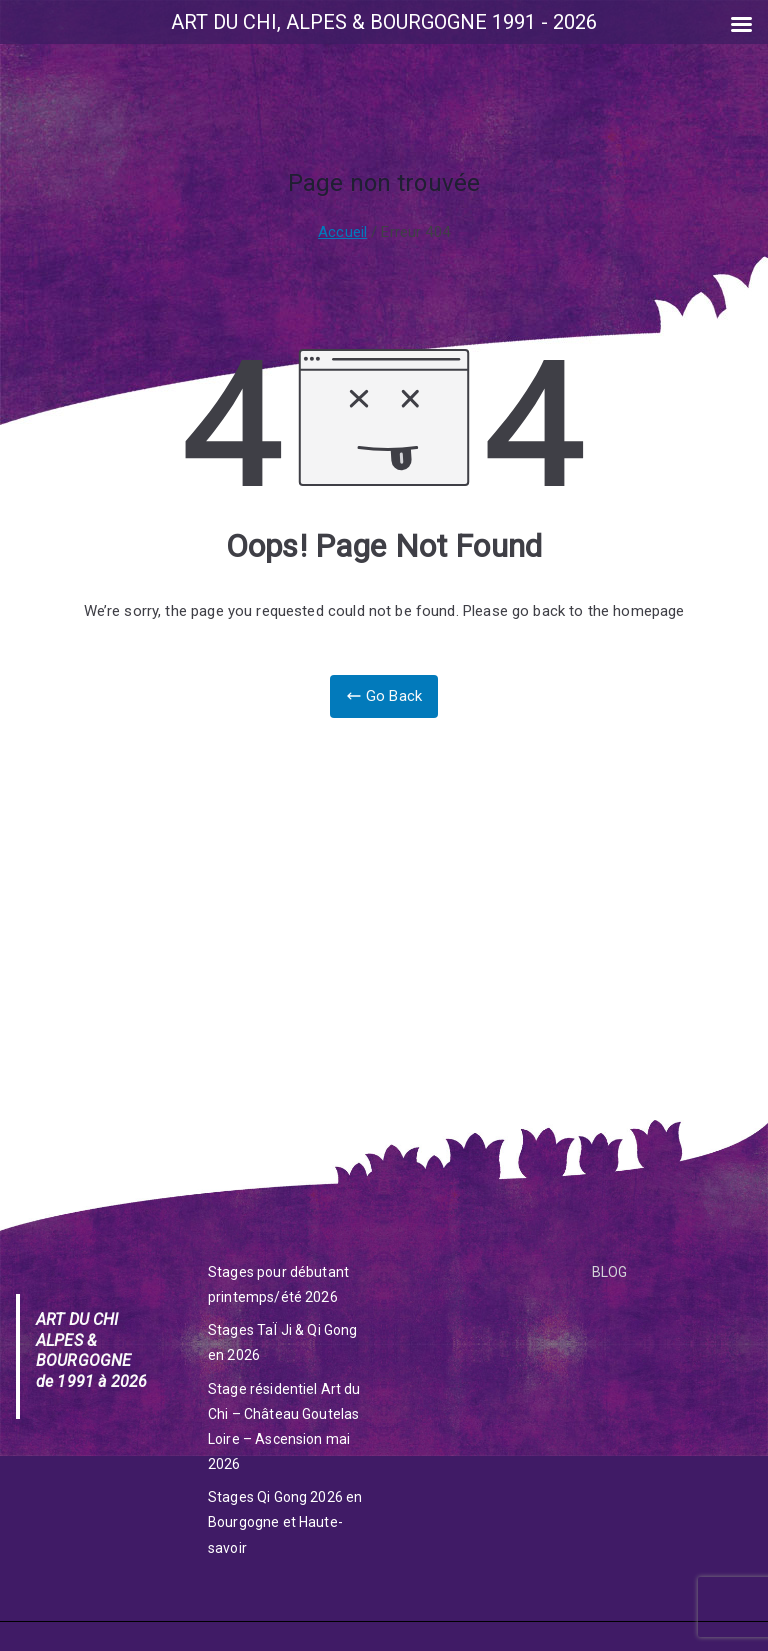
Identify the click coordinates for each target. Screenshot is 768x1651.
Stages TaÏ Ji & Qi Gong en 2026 (282, 1342)
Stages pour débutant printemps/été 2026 (278, 1284)
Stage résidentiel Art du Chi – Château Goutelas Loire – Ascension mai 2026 (284, 1427)
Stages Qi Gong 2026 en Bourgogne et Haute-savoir (285, 1522)
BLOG (610, 1272)
